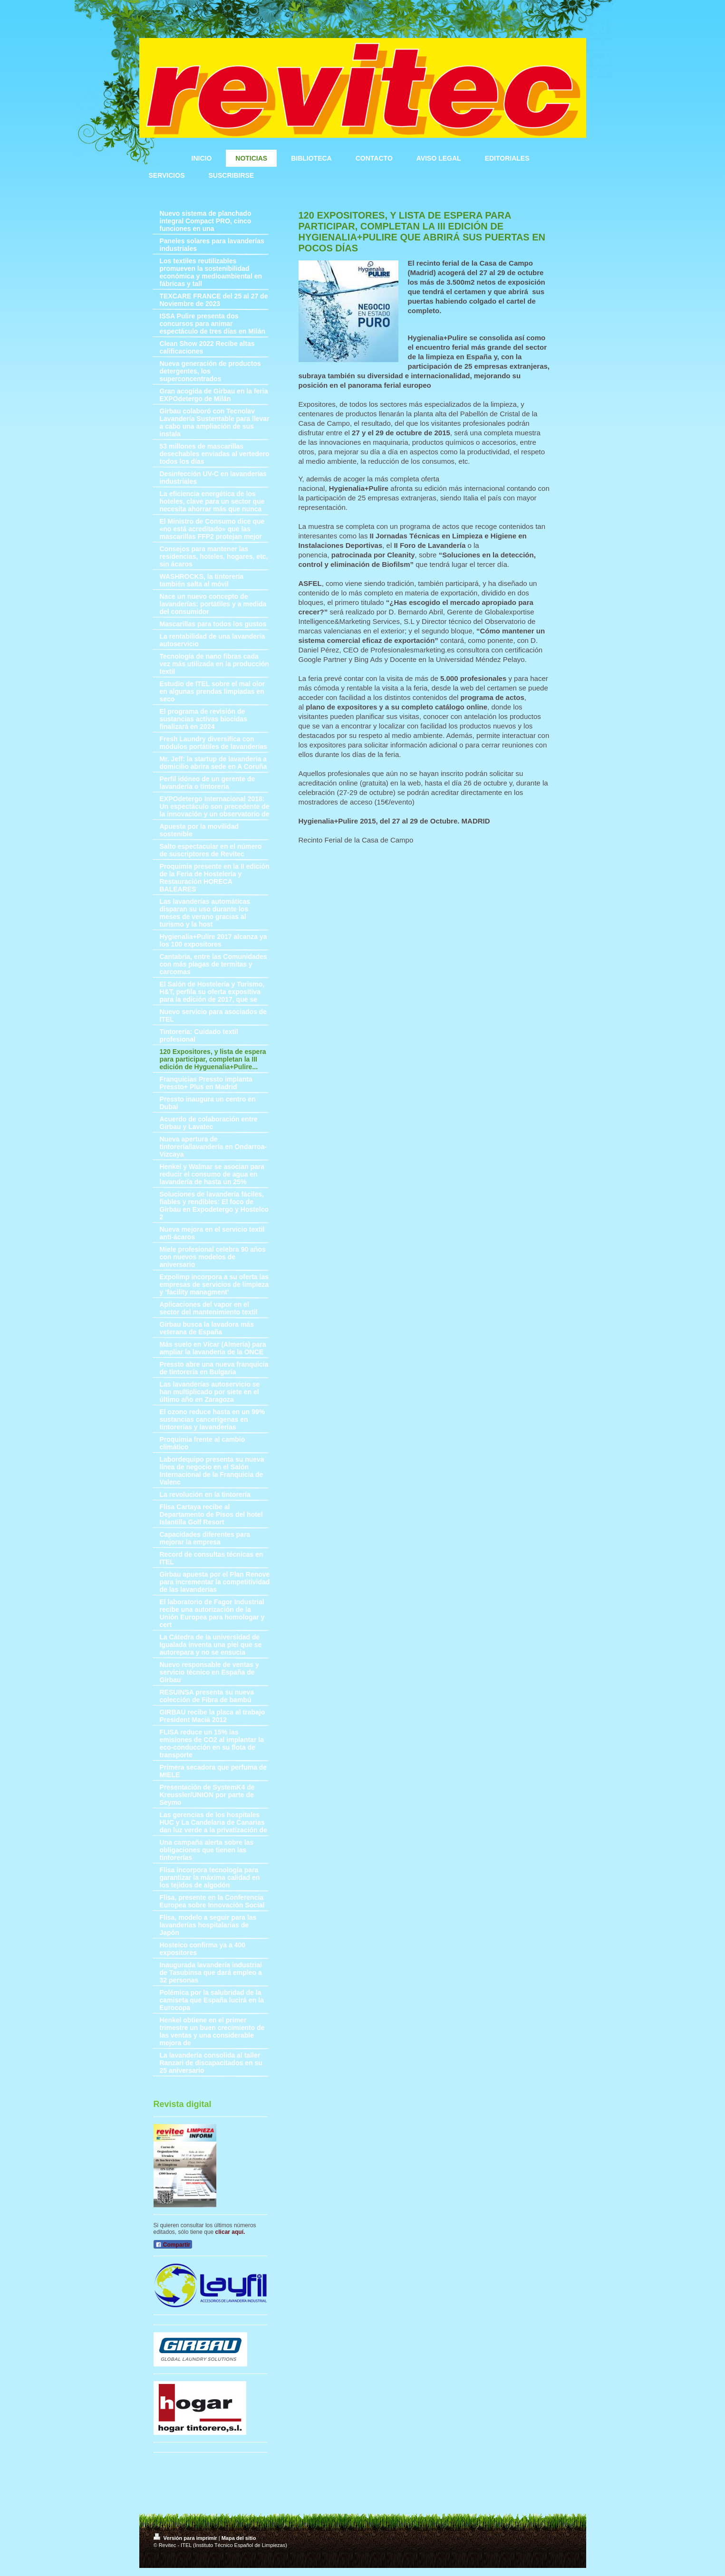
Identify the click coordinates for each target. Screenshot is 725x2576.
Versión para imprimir (186, 2538)
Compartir (173, 2244)
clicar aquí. (230, 2232)
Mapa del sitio (239, 2538)
